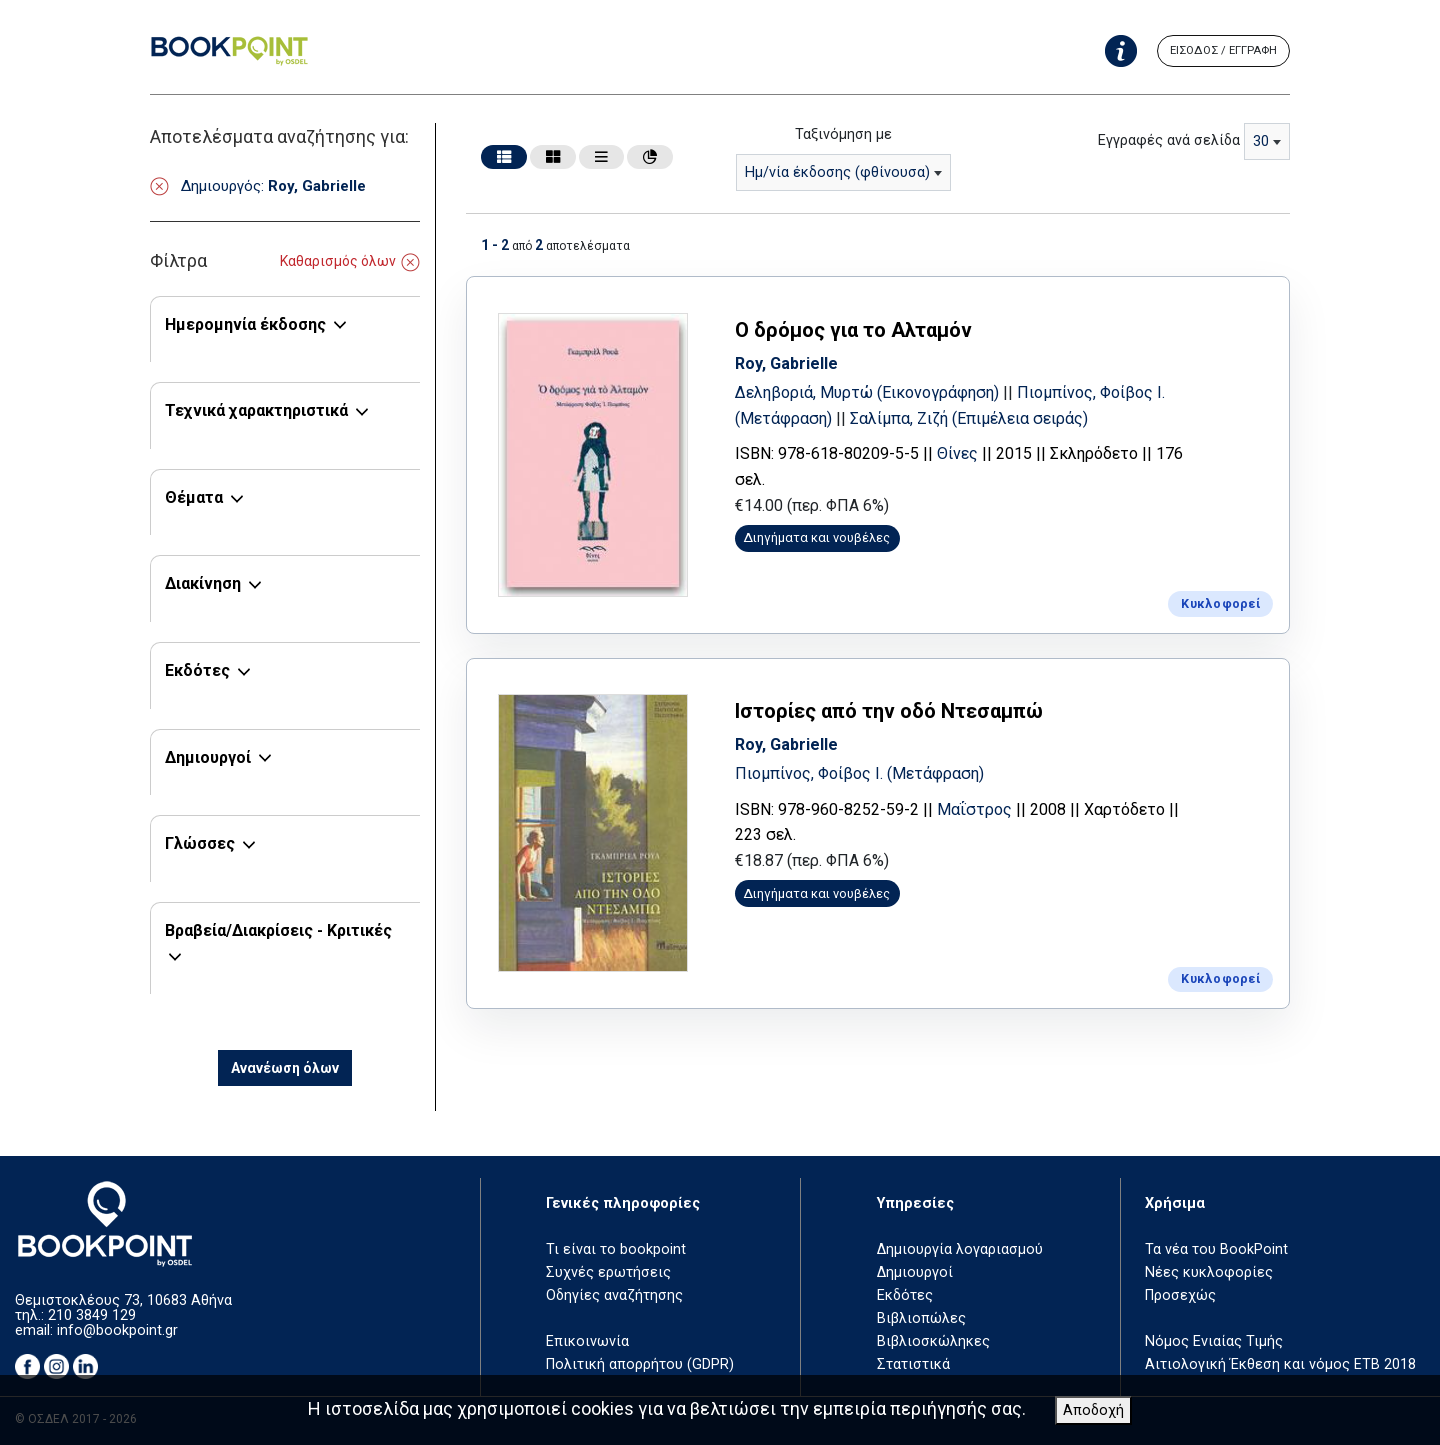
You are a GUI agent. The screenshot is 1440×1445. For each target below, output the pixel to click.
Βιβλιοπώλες (921, 1318)
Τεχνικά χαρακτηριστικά (256, 410)
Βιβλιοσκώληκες (933, 1341)
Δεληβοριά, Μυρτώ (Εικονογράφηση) (876, 391)
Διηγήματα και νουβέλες (825, 536)
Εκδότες (197, 670)
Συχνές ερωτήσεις (608, 1272)
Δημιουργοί (208, 757)
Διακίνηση (203, 583)
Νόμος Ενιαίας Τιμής (1214, 1341)
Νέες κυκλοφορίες (1209, 1272)
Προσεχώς (1180, 1295)
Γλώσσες (200, 843)
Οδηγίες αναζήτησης (614, 1295)
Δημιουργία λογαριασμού (960, 1249)
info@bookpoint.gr (117, 1330)
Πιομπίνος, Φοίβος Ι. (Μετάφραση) (866, 769)
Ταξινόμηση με (843, 134)
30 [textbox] (1261, 141)
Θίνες (964, 452)
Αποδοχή (1093, 1410)
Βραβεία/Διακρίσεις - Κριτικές (278, 930)
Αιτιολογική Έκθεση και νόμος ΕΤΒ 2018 (1280, 1364)
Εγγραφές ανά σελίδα (1169, 140)
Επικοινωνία (587, 1341)
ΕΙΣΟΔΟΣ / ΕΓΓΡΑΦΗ (1223, 50)
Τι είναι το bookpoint (616, 1249)
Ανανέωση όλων (285, 1068)
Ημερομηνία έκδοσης (245, 324)
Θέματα (194, 497)
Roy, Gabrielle (793, 361)
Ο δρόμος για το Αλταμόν (860, 329)
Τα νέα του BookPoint (1216, 1249)
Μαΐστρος (981, 805)
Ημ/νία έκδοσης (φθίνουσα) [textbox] (837, 172)
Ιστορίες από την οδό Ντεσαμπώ (896, 707)
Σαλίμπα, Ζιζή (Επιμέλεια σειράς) (976, 416)
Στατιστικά (913, 1364)
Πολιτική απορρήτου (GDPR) (640, 1364)
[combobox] (843, 172)
